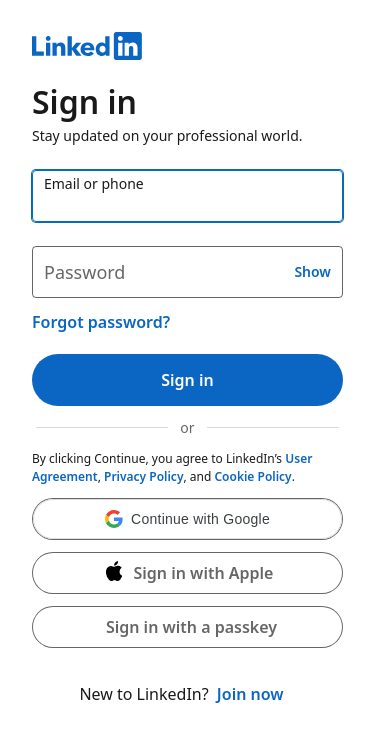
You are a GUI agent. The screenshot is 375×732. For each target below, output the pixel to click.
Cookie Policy (252, 476)
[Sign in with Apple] (187, 573)
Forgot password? (101, 322)
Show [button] (312, 271)
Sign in (187, 380)
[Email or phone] (187, 196)
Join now (250, 694)
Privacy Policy (143, 476)
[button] (187, 519)
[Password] (187, 272)
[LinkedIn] (187, 49)
